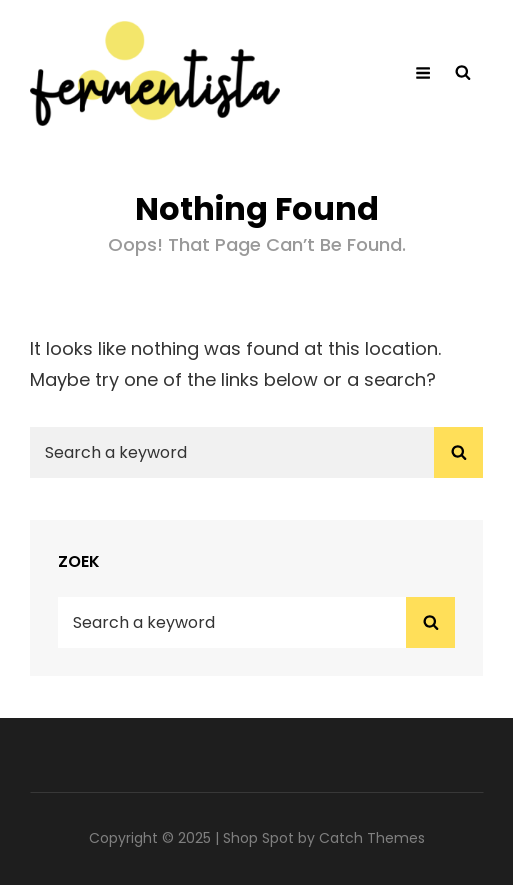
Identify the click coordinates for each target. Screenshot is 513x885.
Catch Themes (372, 838)
